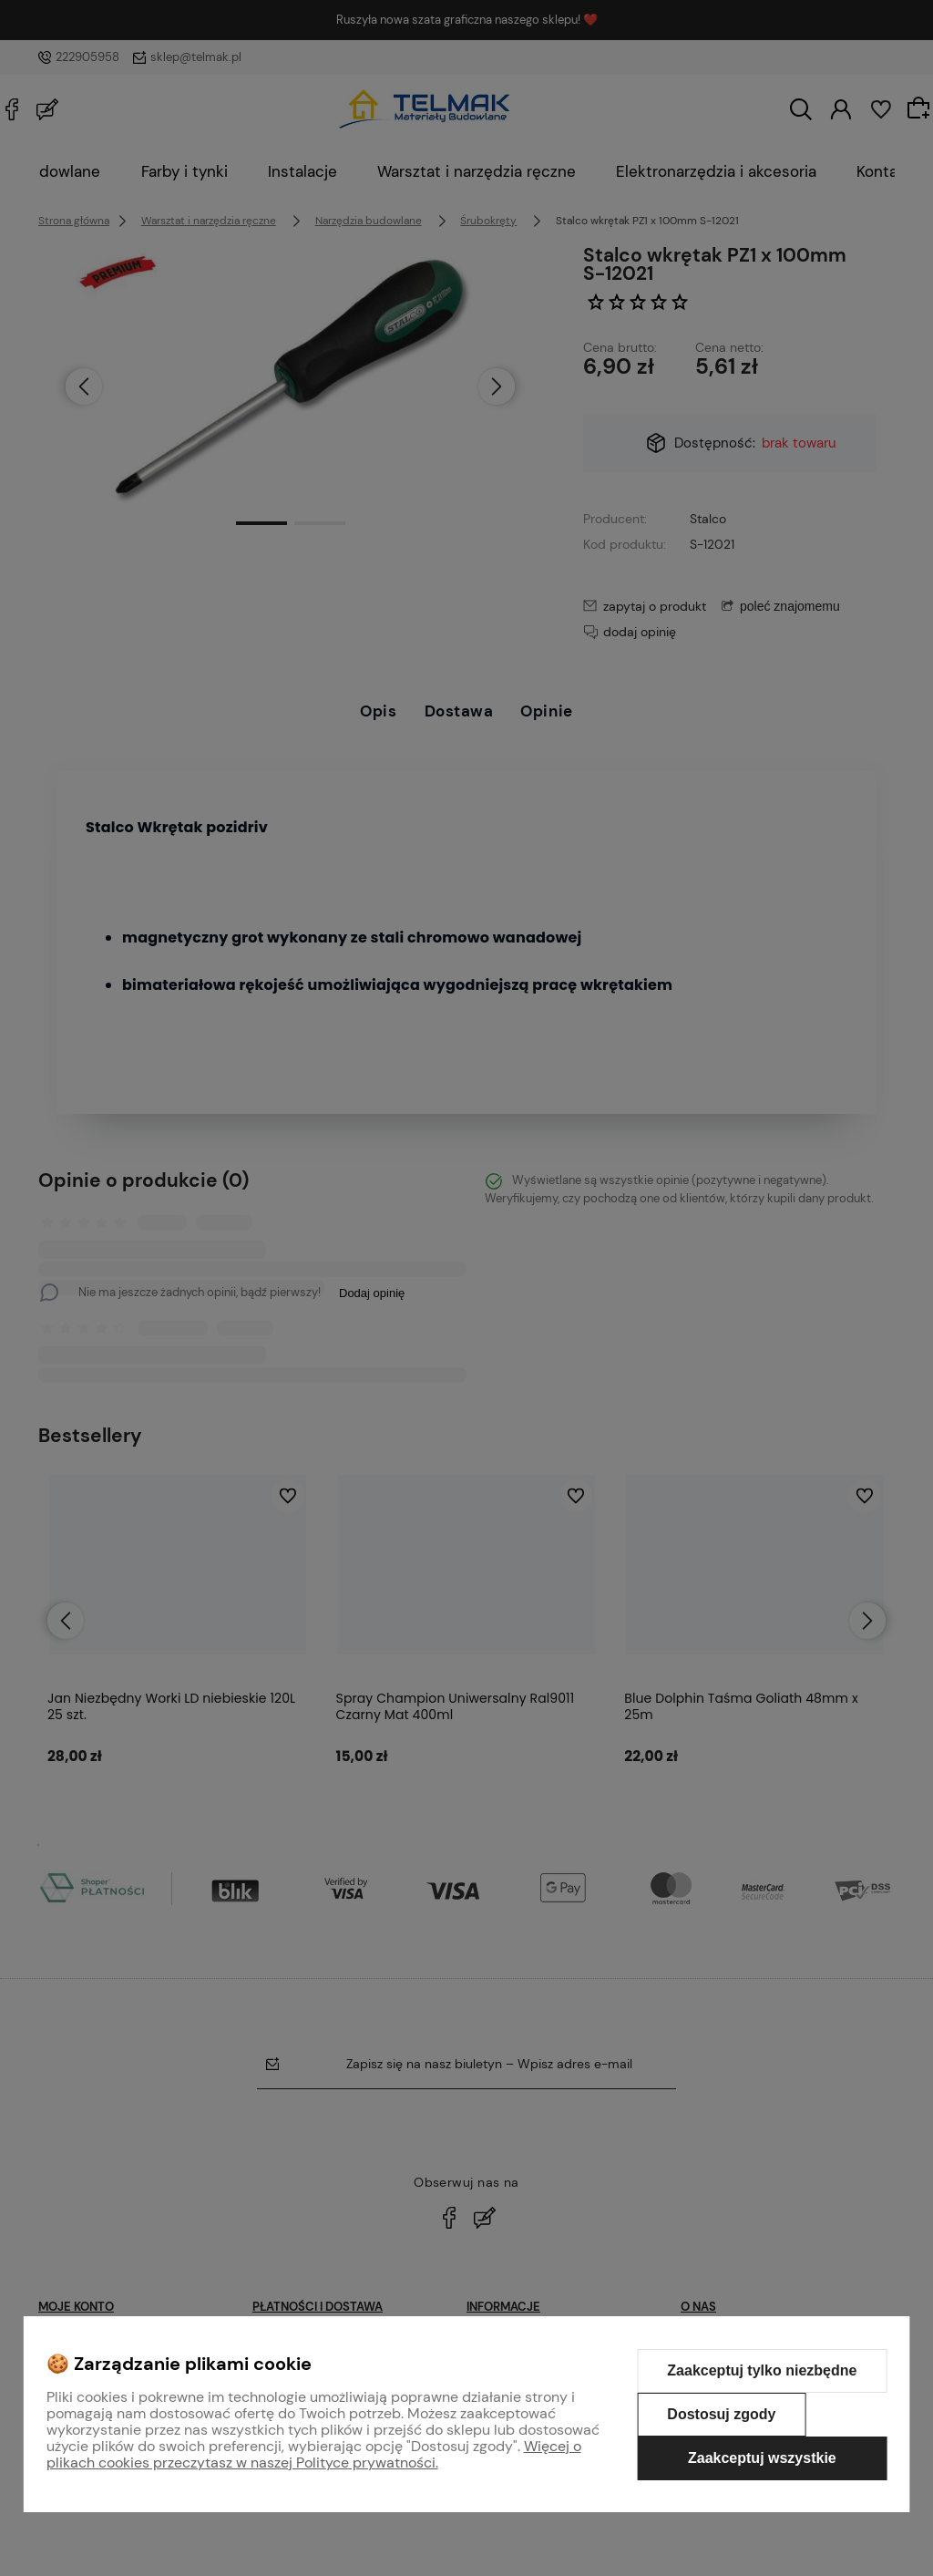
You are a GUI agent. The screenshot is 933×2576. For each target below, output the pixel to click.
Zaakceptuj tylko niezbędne (761, 2370)
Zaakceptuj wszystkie (762, 2458)
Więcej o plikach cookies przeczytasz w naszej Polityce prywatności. (313, 2454)
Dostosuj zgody (721, 2414)
